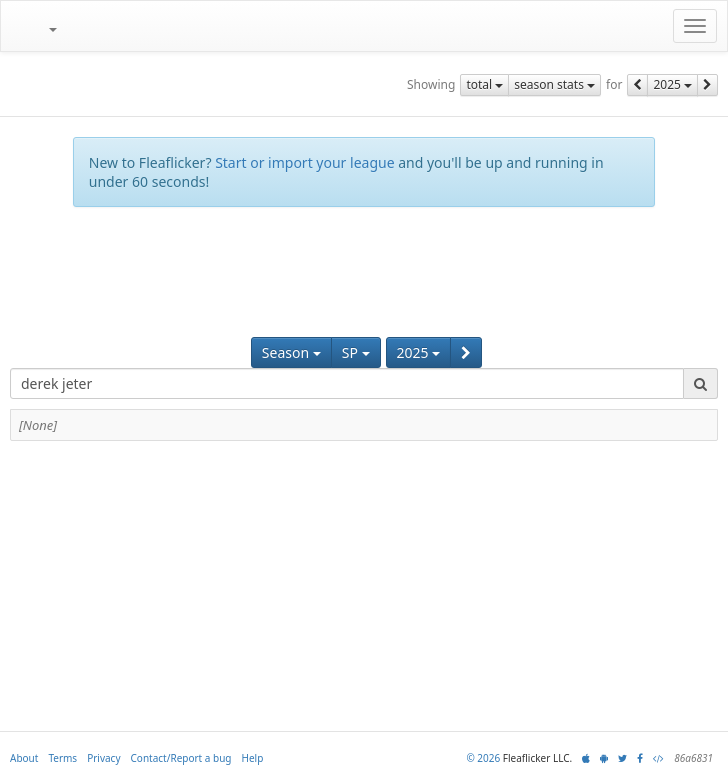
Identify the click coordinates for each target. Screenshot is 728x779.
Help (253, 758)
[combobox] (347, 383)
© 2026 (483, 758)
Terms (62, 758)
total (484, 84)
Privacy (103, 758)
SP (356, 352)
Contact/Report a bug (181, 758)
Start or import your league (304, 162)
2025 (672, 84)
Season (291, 352)
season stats (554, 84)
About (24, 758)
